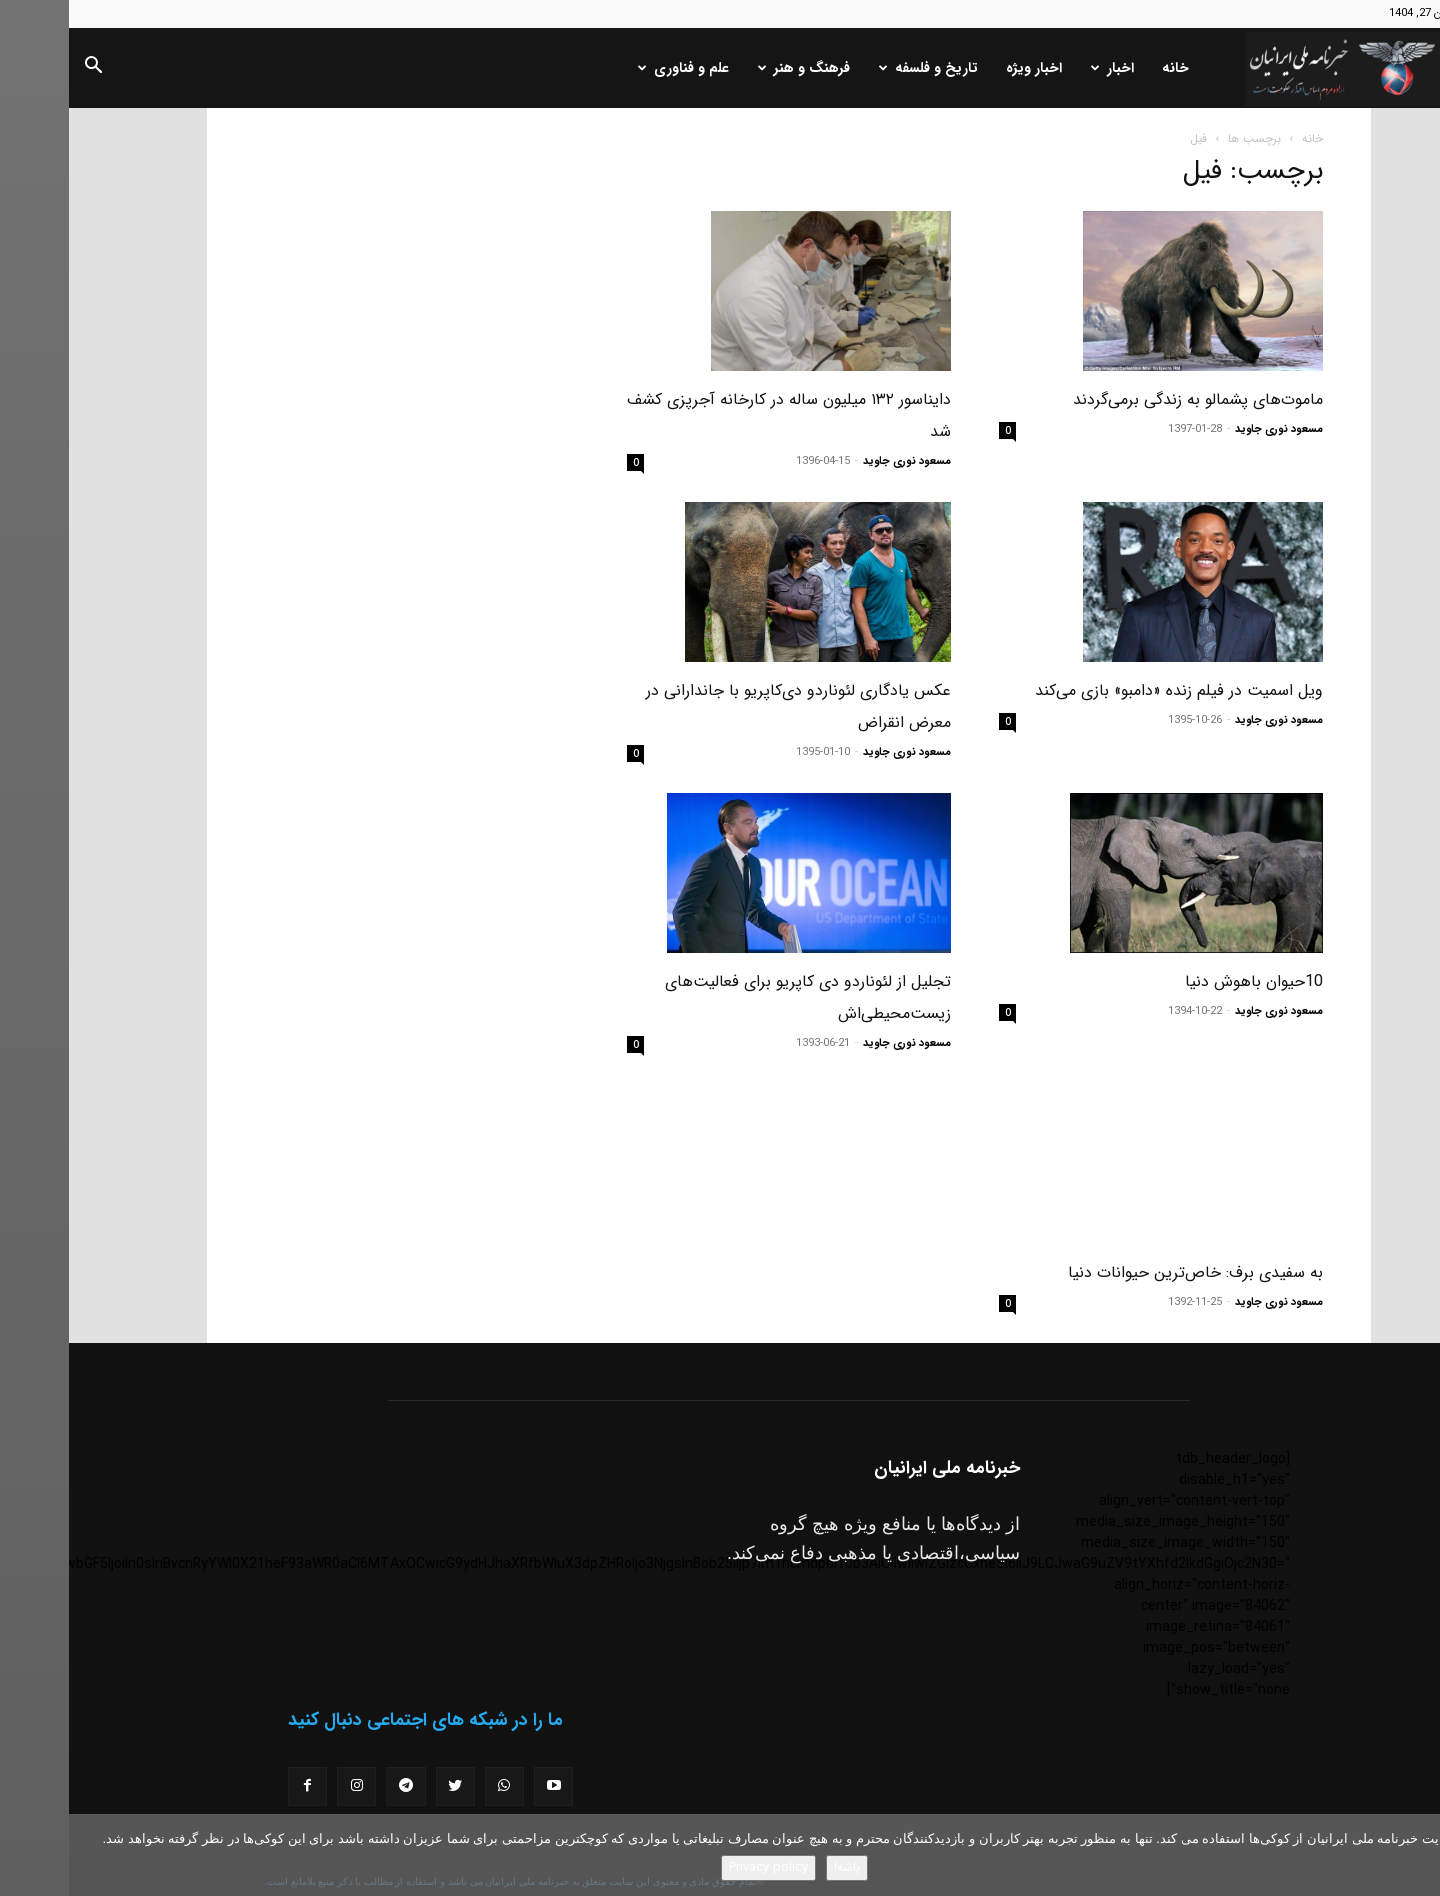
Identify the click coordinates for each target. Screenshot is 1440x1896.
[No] (1415, 1855)
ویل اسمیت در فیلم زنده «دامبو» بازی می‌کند (1110, 690)
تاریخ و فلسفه (859, 68)
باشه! (778, 1867)
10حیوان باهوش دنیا (1185, 981)
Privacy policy (699, 1867)
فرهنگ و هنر (735, 68)
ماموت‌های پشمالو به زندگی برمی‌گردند (1129, 399)
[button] (24, 69)
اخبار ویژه (965, 68)
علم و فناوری (614, 68)
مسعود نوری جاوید (1210, 429)
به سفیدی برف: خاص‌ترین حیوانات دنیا (1126, 1231)
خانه (1106, 68)
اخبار (1043, 68)
